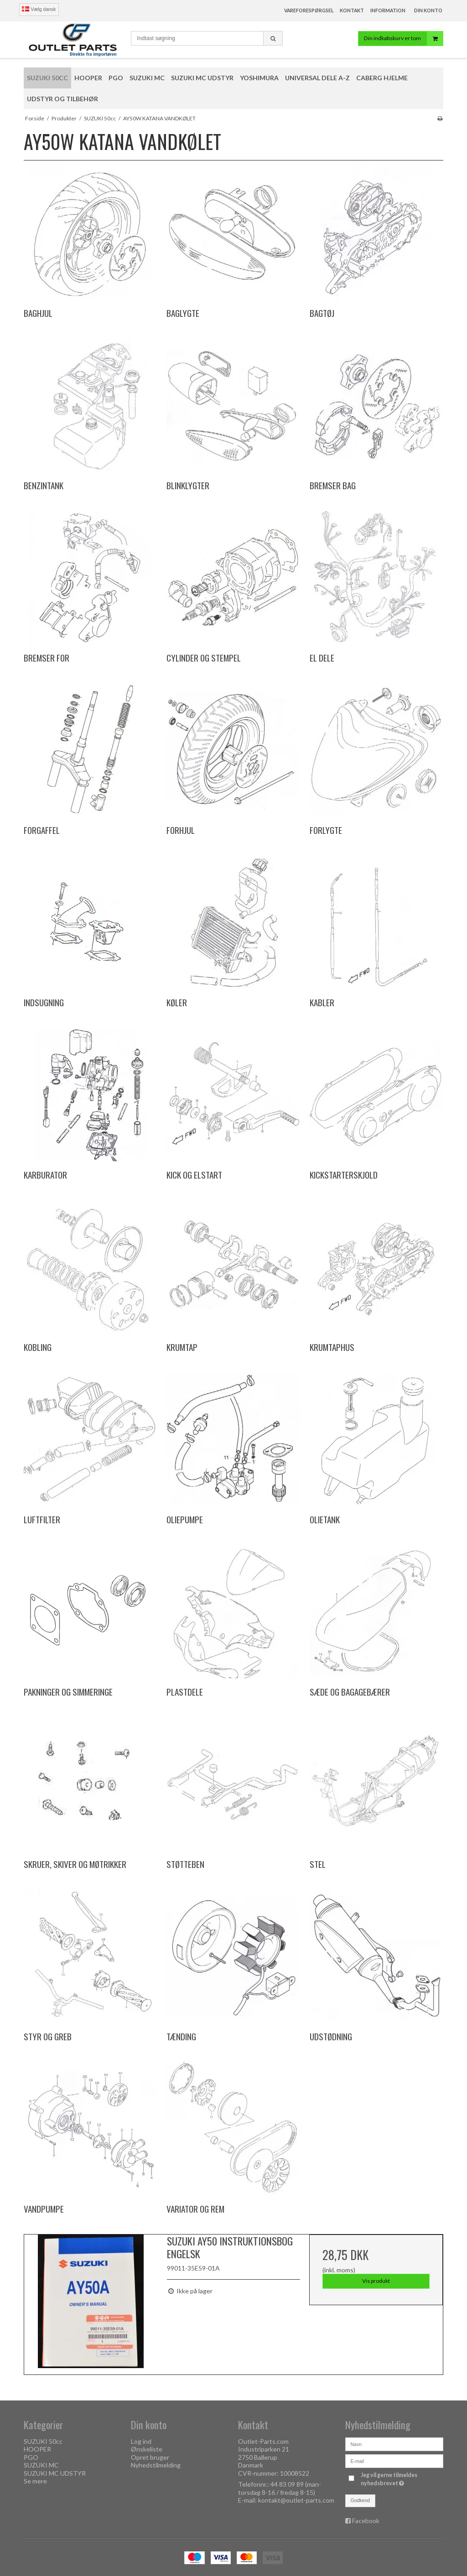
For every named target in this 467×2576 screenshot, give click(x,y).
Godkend (360, 2500)
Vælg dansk (39, 9)
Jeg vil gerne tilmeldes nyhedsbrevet (401, 2479)
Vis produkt (376, 2280)
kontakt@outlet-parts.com (296, 2500)
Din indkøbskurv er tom (403, 38)
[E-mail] (394, 2460)
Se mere (35, 2481)
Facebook (365, 2520)
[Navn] (394, 2443)
